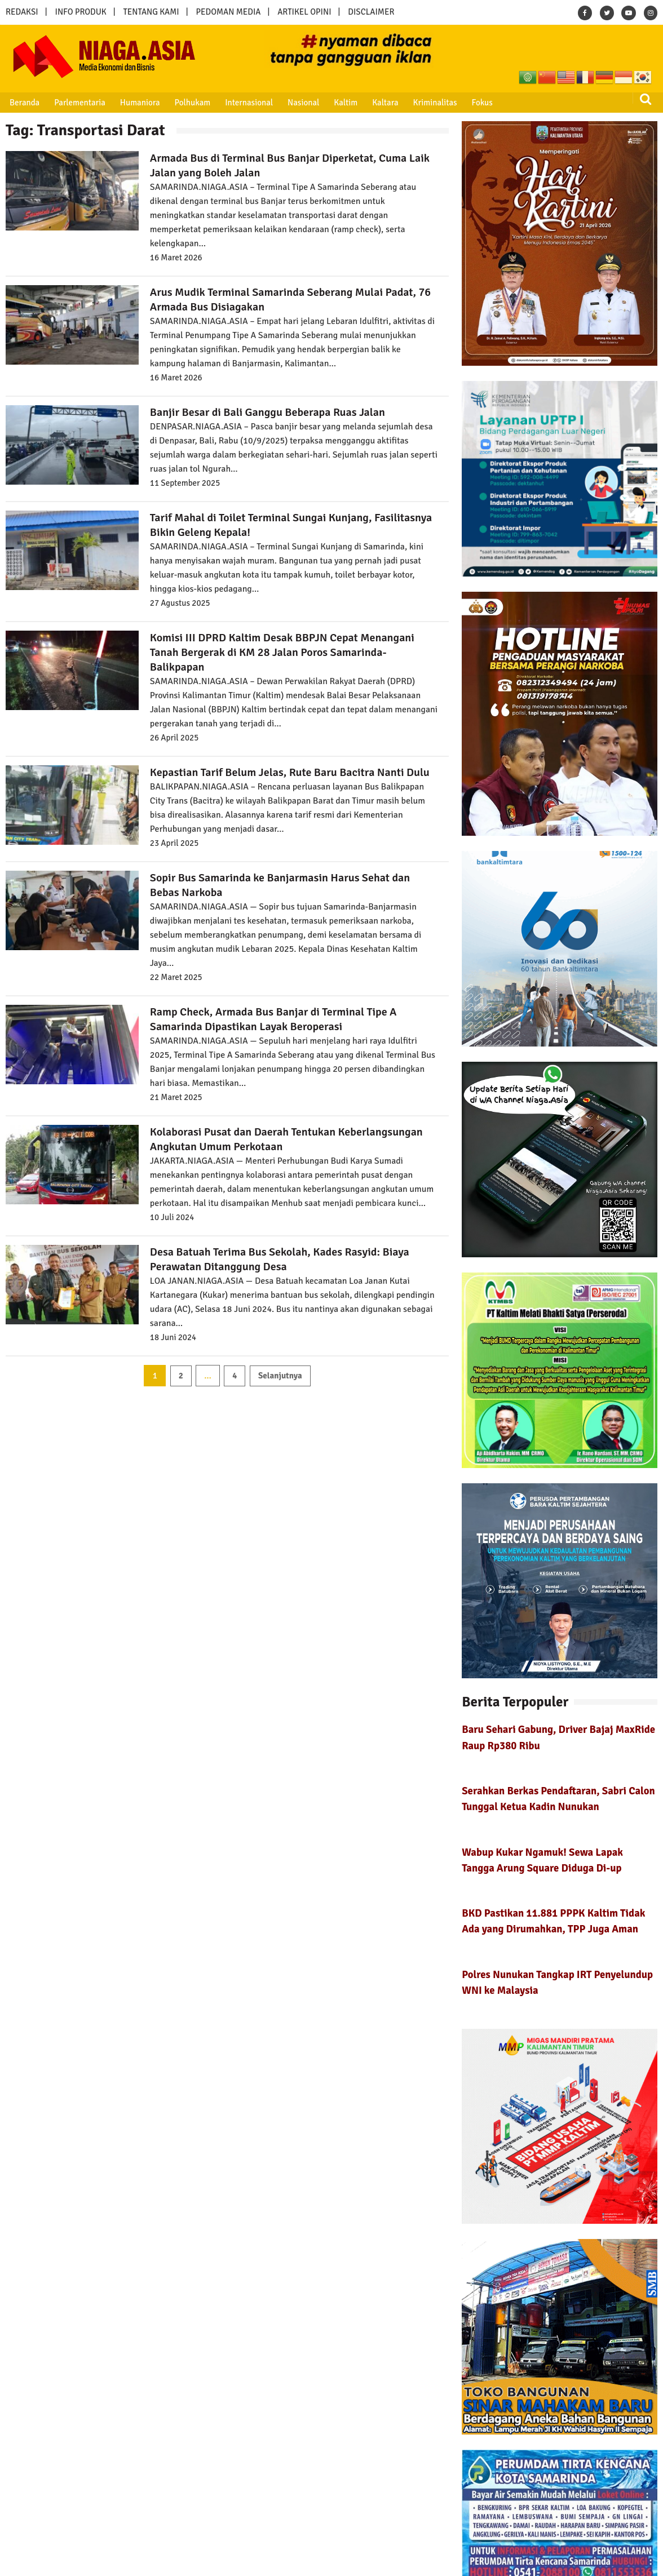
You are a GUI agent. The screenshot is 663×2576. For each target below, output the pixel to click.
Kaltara (382, 102)
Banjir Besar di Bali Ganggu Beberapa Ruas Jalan (267, 412)
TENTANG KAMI (151, 12)
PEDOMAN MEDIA (228, 12)
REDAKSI (22, 12)
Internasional (247, 102)
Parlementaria (79, 102)
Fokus (477, 102)
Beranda (24, 102)
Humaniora (139, 102)
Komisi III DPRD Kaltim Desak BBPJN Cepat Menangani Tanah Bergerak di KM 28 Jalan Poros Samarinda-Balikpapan (282, 652)
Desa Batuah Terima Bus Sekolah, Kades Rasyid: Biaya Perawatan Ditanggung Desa (279, 1259)
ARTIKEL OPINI (304, 12)
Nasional (301, 102)
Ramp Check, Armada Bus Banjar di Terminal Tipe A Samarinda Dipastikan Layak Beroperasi (273, 1019)
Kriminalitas (431, 102)
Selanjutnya (280, 1376)
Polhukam (191, 102)
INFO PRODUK (81, 12)
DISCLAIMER (371, 12)
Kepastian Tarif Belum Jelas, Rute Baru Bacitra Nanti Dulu (290, 772)
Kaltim (343, 102)
